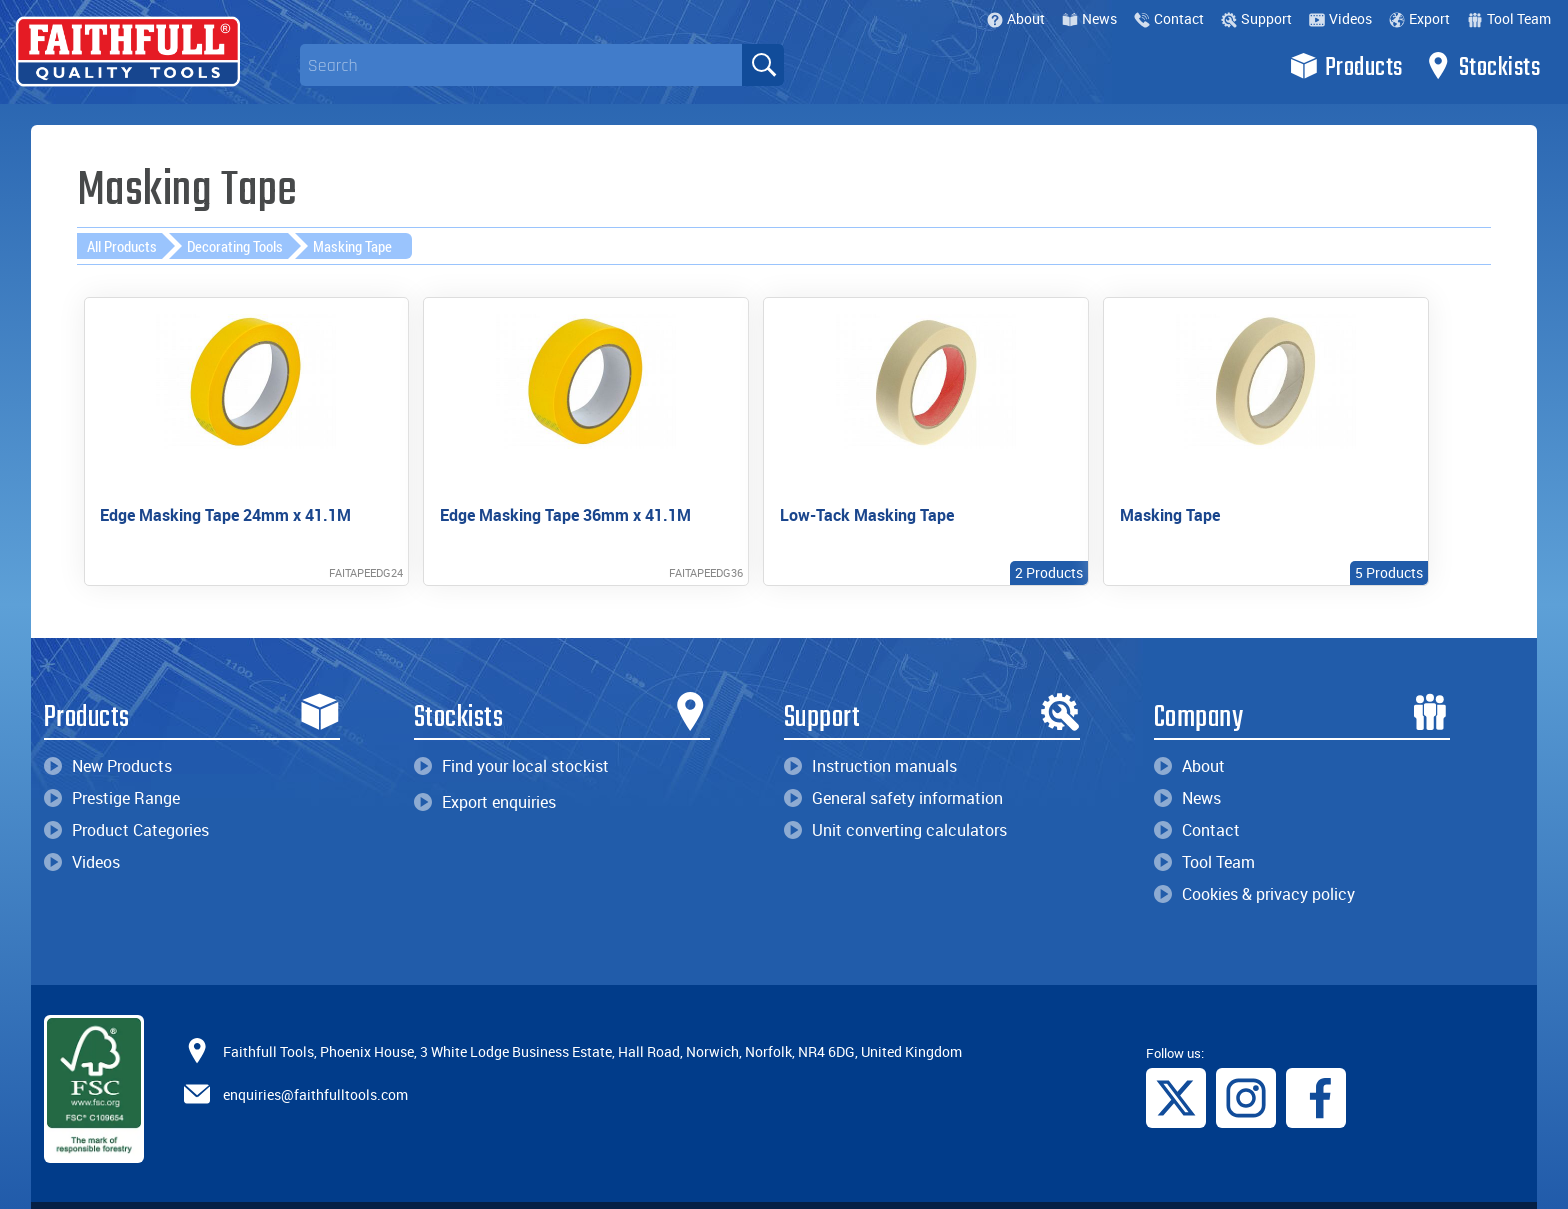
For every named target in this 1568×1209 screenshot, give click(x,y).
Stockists (1482, 66)
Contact (1169, 18)
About (1016, 18)
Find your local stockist (511, 731)
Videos (1340, 18)
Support (1256, 18)
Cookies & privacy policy (1254, 859)
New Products (108, 731)
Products (1346, 66)
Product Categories (126, 795)
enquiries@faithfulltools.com (315, 1058)
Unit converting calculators (895, 795)
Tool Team (1509, 18)
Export (1419, 18)
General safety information (893, 763)
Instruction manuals (870, 731)
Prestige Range (112, 763)
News (1089, 18)
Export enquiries (485, 767)
